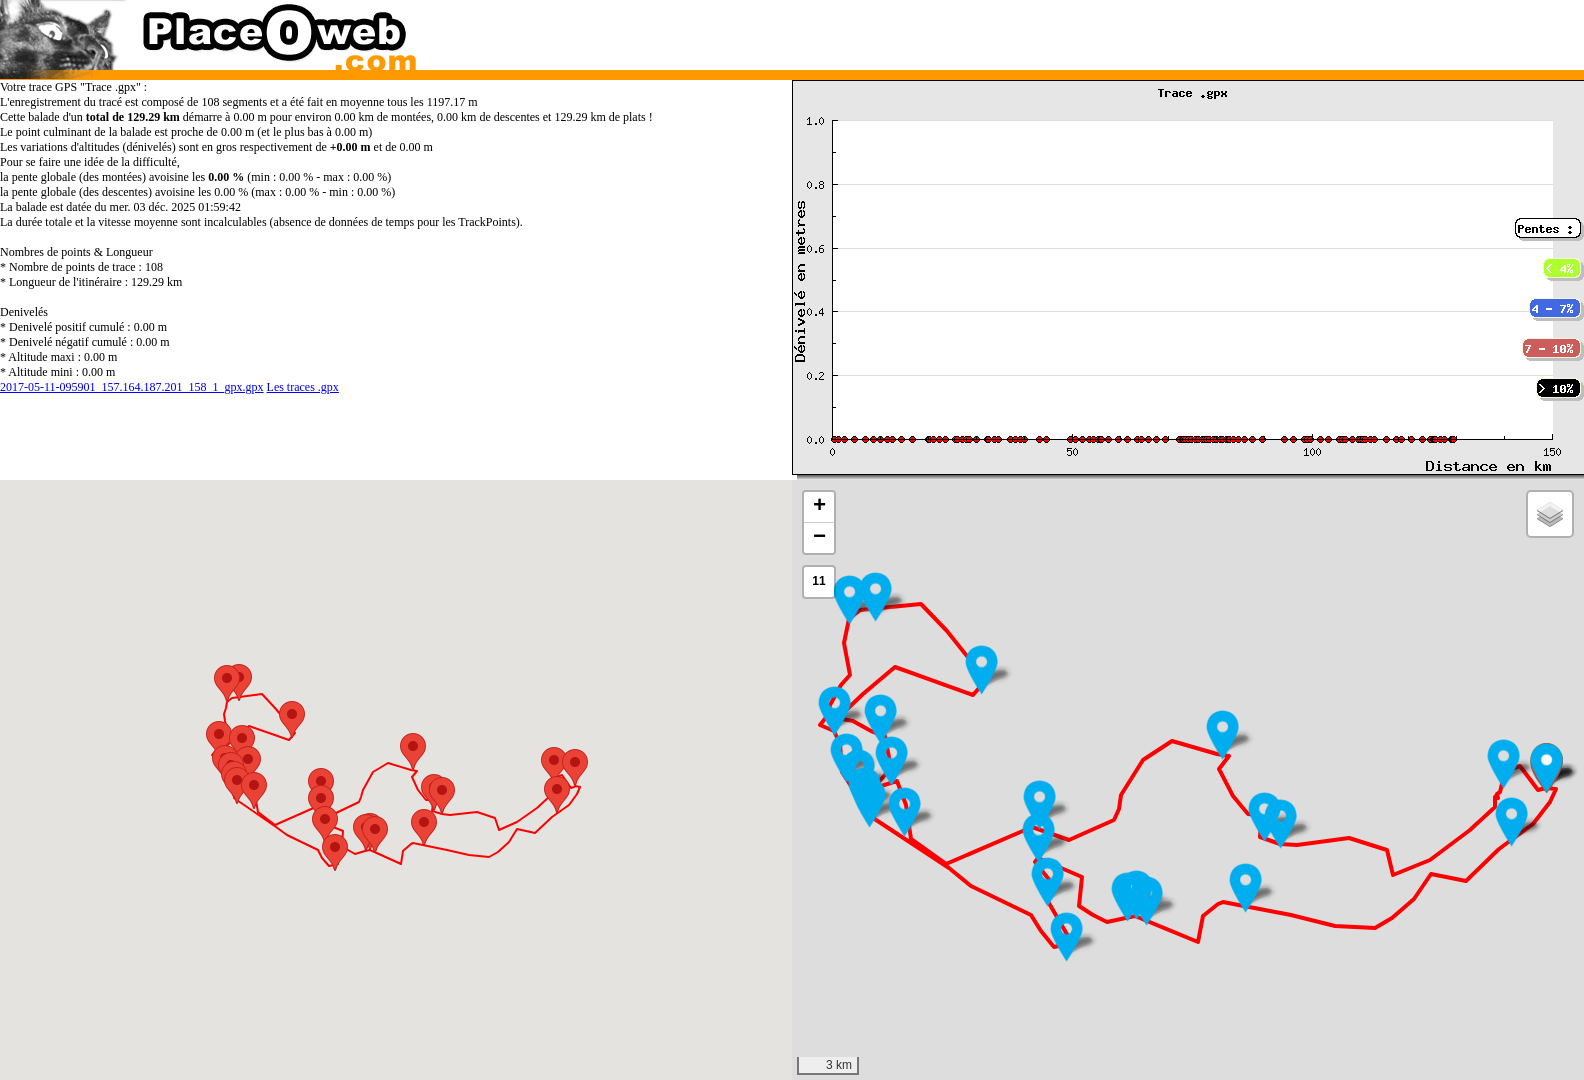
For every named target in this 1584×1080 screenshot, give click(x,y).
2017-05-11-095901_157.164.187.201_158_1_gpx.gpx (132, 387)
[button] (1511, 822)
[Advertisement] (1167, 30)
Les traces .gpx (303, 387)
